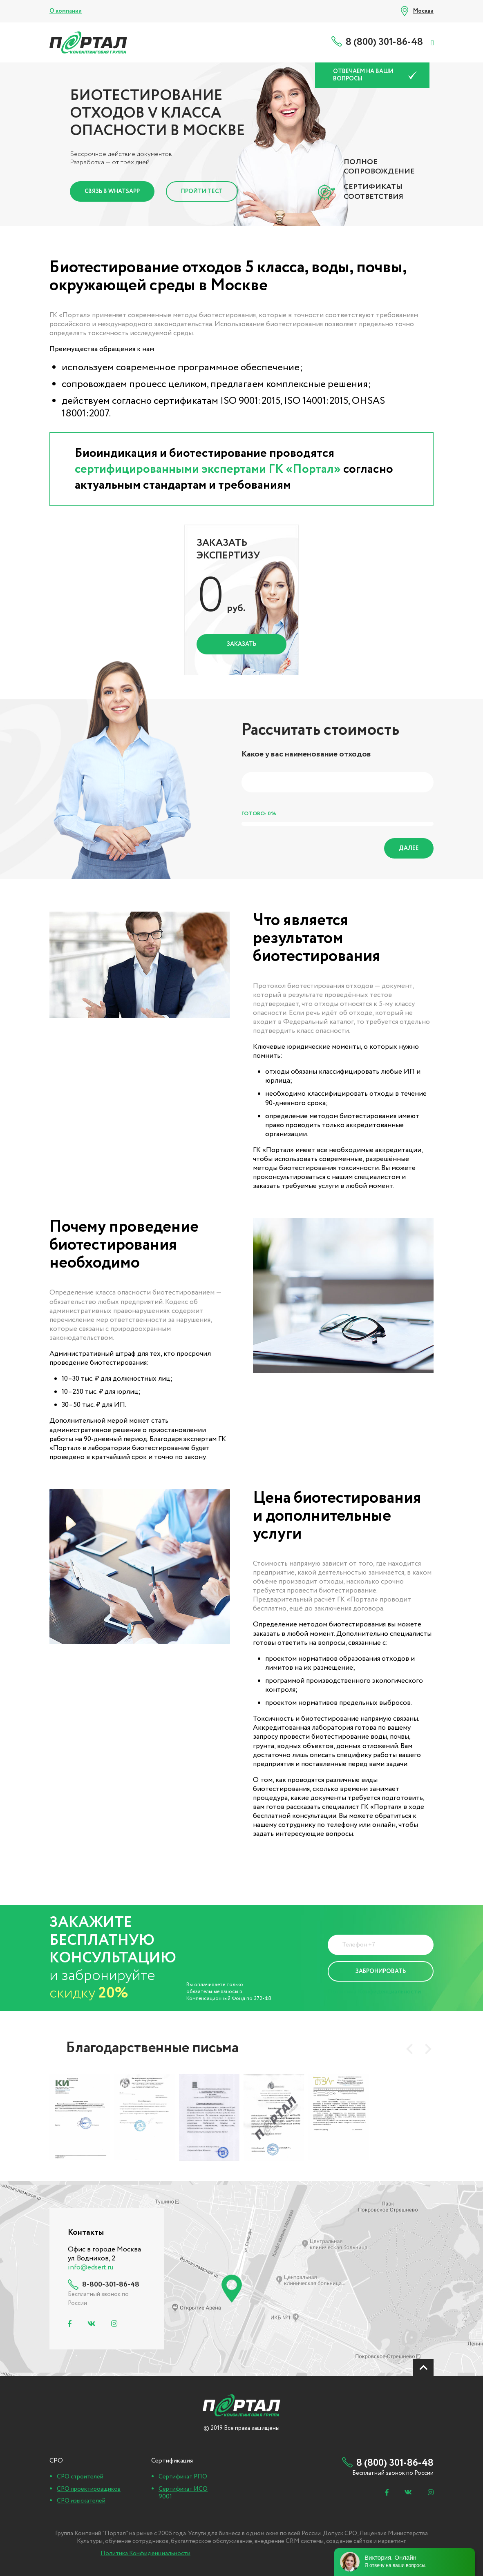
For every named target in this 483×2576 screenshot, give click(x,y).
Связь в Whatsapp (112, 191)
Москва (423, 11)
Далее (409, 848)
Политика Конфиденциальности (374, 1991)
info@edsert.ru (90, 2267)
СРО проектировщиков (89, 2489)
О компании (65, 11)
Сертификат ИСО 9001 (183, 2493)
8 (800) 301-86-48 (384, 42)
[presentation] (409, 2049)
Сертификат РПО (183, 2476)
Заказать (241, 644)
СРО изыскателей (81, 2500)
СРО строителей (80, 2476)
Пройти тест (202, 191)
